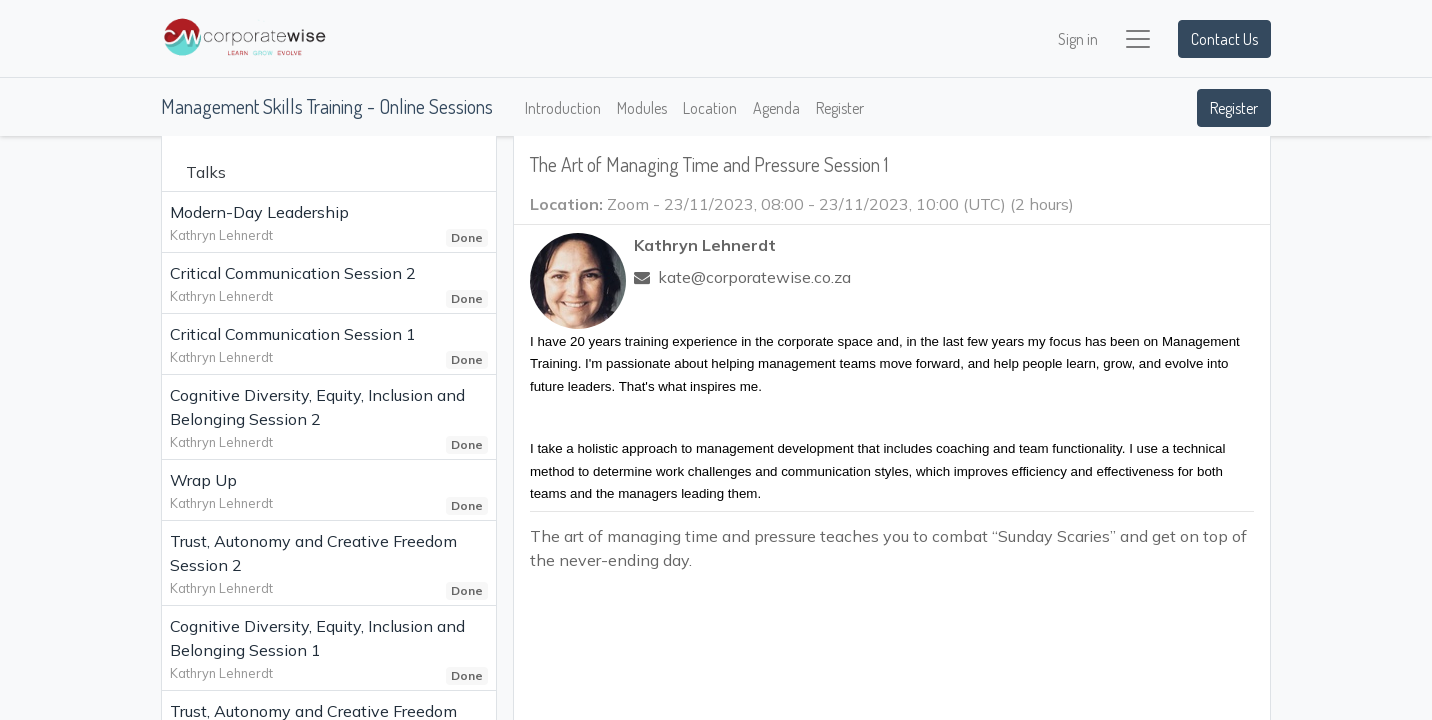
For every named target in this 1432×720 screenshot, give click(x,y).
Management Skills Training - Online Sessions (327, 106)
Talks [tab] (206, 172)
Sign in (1078, 39)
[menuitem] (563, 108)
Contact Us (1224, 39)
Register (1234, 108)
